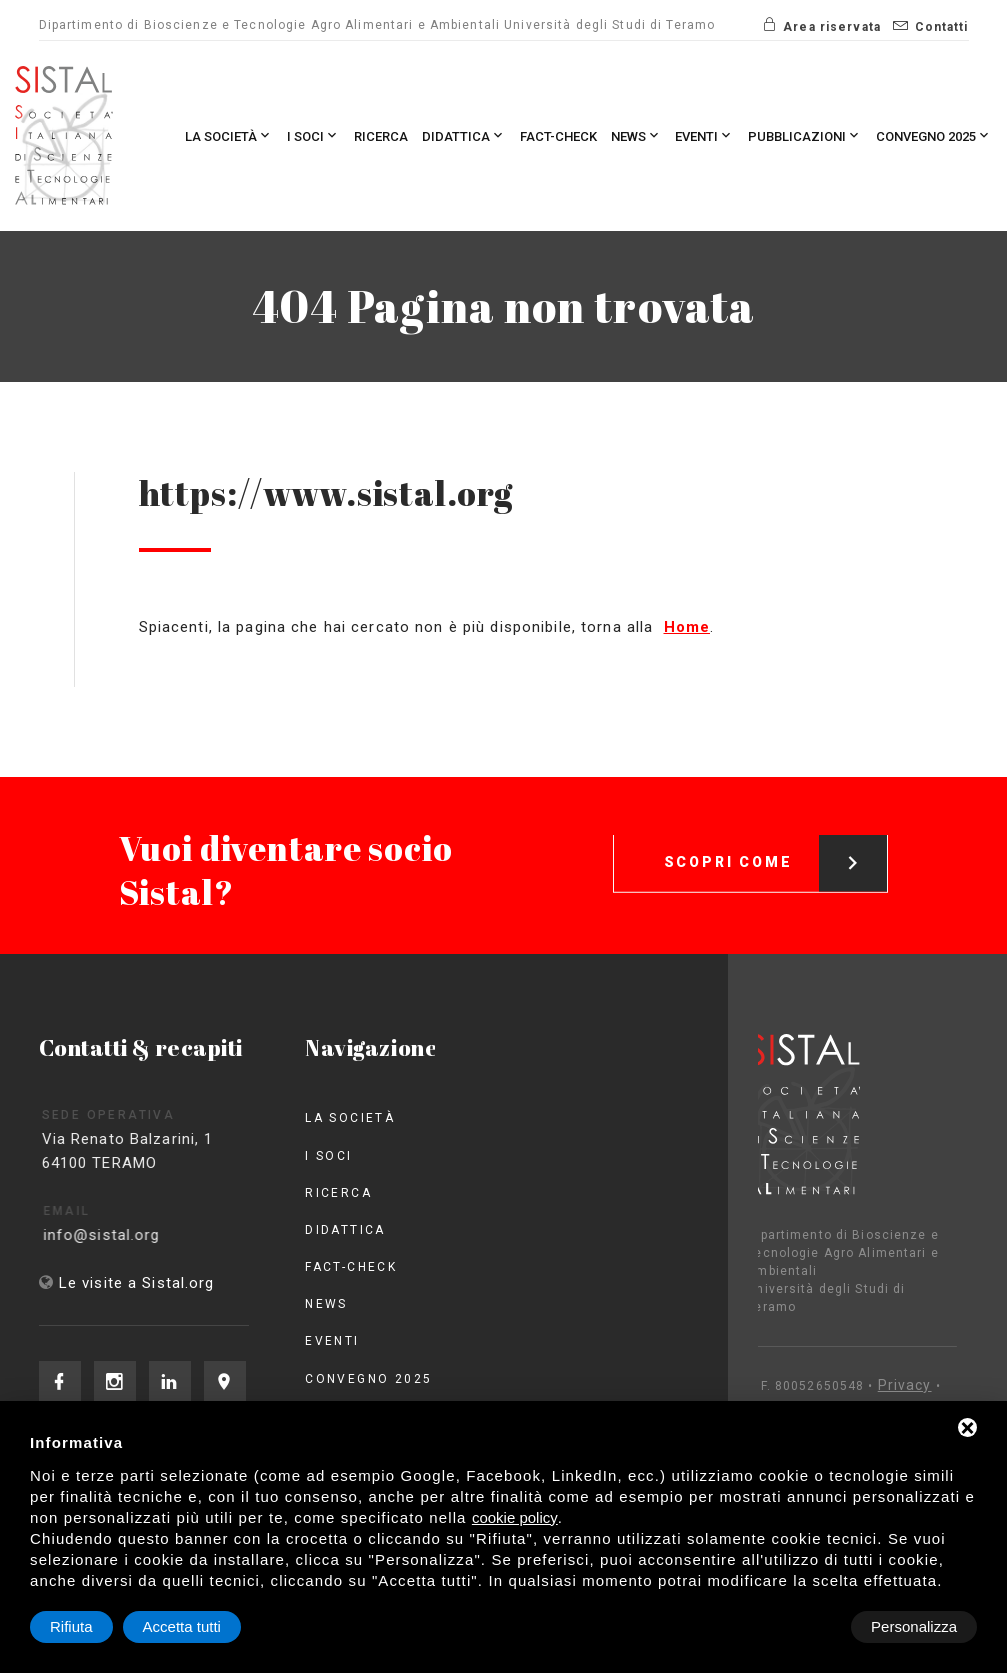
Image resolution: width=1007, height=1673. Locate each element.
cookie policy (515, 1517)
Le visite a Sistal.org (137, 1283)
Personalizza (93, 1626)
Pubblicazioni (805, 135)
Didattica (464, 135)
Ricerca (381, 136)
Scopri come (776, 846)
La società (229, 135)
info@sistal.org (119, 1235)
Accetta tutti (918, 1626)
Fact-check (558, 136)
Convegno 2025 (934, 135)
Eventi (704, 135)
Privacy (851, 1385)
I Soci (313, 135)
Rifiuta (807, 1626)
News (636, 135)
